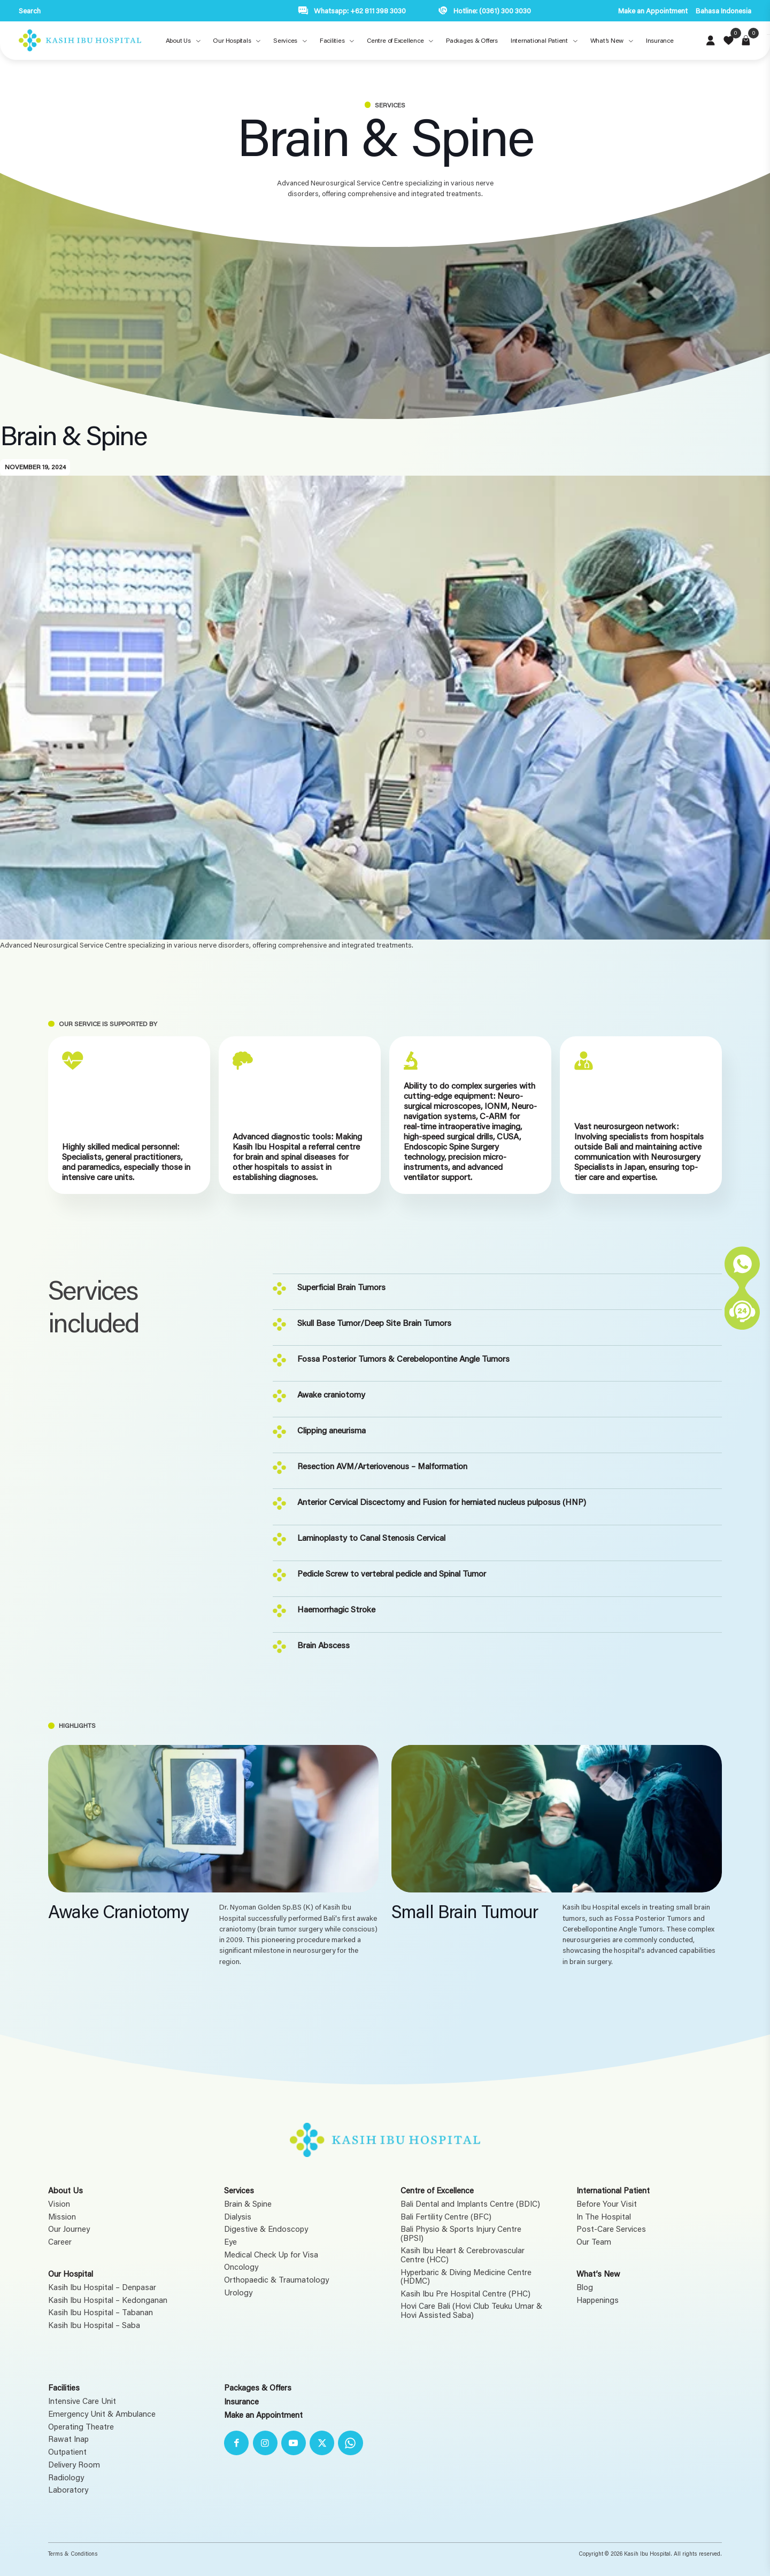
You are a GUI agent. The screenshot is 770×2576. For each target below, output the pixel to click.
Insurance (241, 2401)
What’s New (598, 2273)
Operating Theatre (81, 2426)
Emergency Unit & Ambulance (102, 2413)
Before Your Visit (606, 2203)
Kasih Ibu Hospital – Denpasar (102, 2287)
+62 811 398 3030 (378, 10)
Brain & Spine (248, 2203)
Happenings (597, 2300)
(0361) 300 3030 (505, 10)
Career (60, 2241)
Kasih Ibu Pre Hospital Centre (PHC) (465, 2293)
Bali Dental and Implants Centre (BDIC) (470, 2203)
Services (239, 2190)
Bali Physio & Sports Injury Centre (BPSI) (461, 2233)
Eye (230, 2241)
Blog (584, 2287)
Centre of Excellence (437, 2190)
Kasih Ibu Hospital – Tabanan (100, 2312)
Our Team (593, 2241)
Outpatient (67, 2451)
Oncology (241, 2266)
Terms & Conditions (73, 2553)
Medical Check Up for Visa (271, 2254)
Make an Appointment (653, 10)
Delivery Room (74, 2464)
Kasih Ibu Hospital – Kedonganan (107, 2300)
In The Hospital (603, 2216)
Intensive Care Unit (82, 2401)
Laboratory (68, 2489)
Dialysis (237, 2216)
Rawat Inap (68, 2438)
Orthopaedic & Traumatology (276, 2279)
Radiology (66, 2477)
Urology (238, 2292)
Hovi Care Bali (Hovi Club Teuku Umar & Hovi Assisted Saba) (471, 2310)
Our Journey (69, 2228)
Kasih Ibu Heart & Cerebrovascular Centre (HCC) (463, 2254)
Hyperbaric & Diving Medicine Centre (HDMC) (466, 2276)
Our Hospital (70, 2273)
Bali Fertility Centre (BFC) (446, 2216)
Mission (62, 2216)
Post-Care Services (611, 2228)
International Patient (613, 2190)
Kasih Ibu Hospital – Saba (94, 2325)
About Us (65, 2190)
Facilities (64, 2387)
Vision (59, 2203)
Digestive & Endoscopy (266, 2228)
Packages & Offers (257, 2387)
